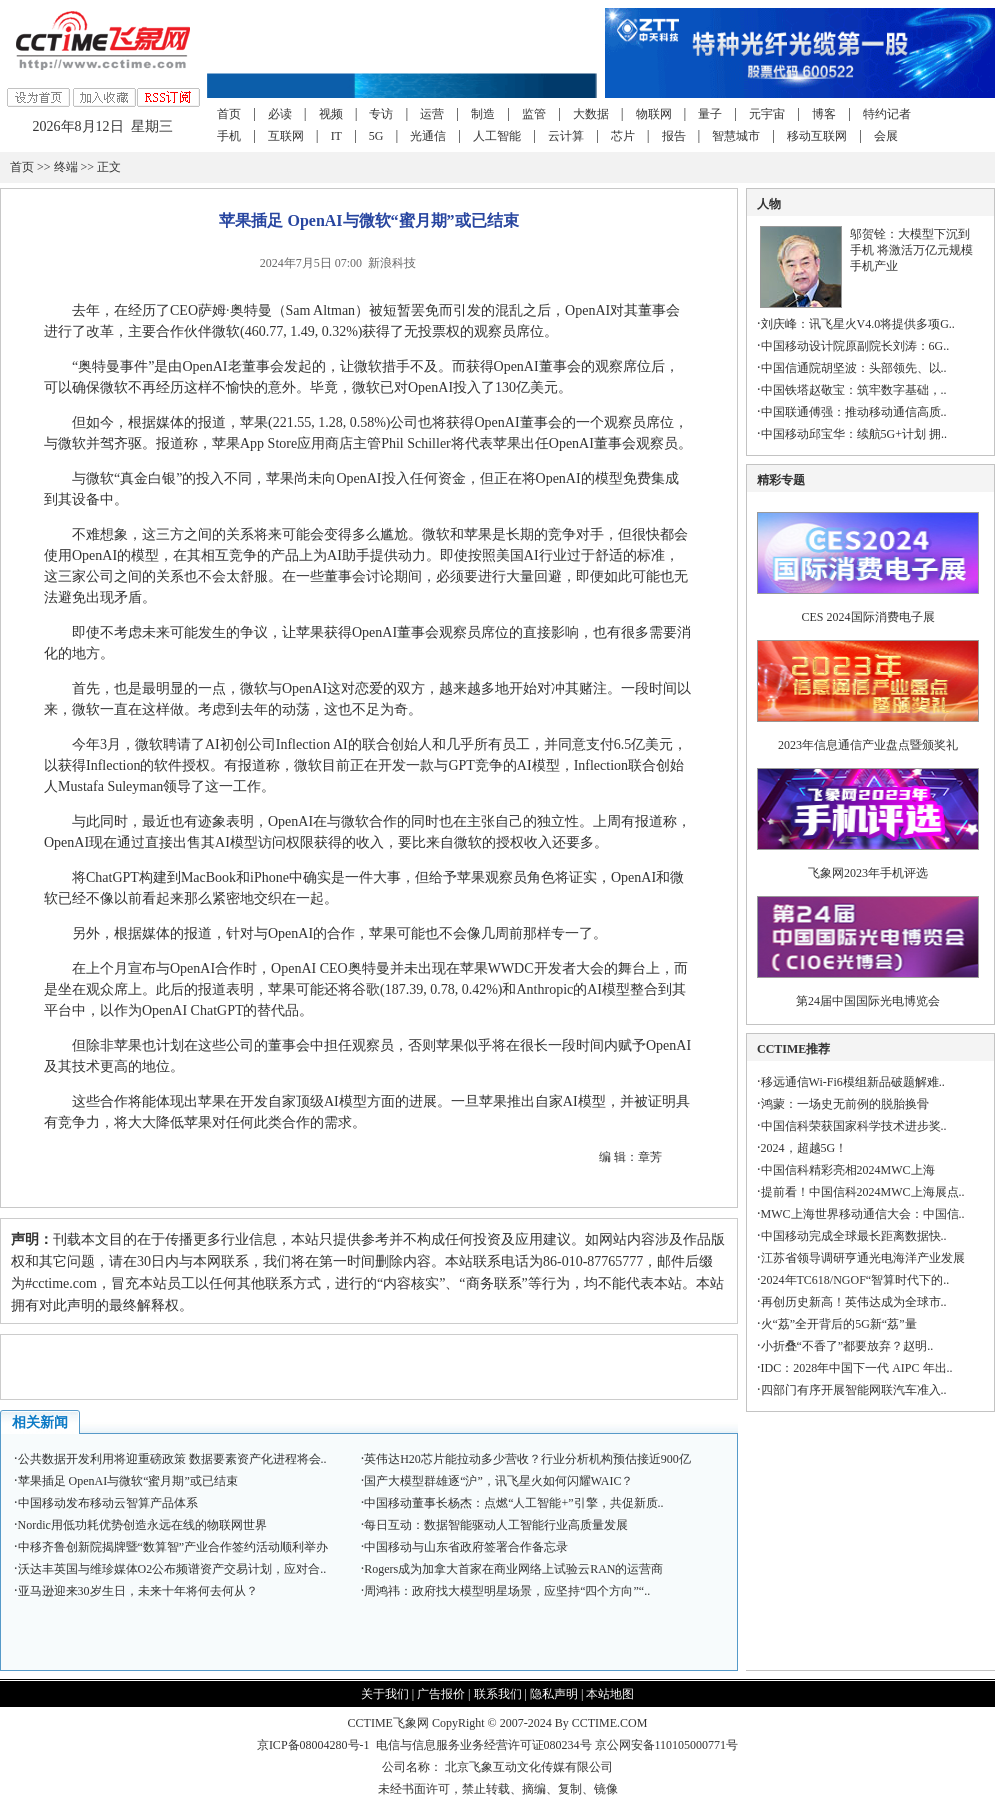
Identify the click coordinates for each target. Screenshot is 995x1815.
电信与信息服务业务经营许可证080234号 (485, 1745)
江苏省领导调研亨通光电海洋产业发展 (863, 1258)
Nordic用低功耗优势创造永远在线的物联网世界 (142, 1525)
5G (376, 136)
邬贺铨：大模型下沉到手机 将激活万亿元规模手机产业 (911, 250)
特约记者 (887, 114)
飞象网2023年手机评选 (868, 873)
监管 (534, 114)
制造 (483, 114)
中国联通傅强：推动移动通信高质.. (854, 412)
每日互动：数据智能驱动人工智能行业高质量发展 (496, 1525)
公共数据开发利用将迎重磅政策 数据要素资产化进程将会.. (172, 1459)
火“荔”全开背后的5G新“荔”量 (839, 1324)
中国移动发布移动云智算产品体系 (108, 1503)
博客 (824, 114)
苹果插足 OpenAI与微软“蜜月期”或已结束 (128, 1481)
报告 (674, 136)
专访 (381, 114)
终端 (66, 167)
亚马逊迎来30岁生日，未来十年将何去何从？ (138, 1591)
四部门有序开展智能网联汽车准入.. (854, 1390)
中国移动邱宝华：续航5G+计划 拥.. (854, 434)
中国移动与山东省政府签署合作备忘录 (466, 1547)
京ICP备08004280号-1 (313, 1745)
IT (336, 136)
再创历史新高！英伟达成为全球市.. (854, 1302)
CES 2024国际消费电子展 (868, 617)
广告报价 (441, 1694)
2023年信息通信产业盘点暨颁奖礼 (868, 745)
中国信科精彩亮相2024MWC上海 (848, 1170)
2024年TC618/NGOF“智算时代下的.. (855, 1280)
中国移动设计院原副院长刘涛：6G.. (855, 346)
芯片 (623, 136)
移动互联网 (817, 136)
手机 (229, 136)
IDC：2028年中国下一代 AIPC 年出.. (857, 1368)
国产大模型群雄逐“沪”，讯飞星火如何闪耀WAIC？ (498, 1481)
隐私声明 (554, 1694)
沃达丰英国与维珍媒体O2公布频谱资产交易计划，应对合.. (172, 1569)
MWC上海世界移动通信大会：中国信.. (863, 1214)
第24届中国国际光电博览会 (868, 1001)
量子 (710, 114)
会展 (886, 136)
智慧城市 (736, 136)
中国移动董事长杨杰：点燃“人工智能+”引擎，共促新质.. (513, 1503)
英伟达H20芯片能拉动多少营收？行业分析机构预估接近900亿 (527, 1459)
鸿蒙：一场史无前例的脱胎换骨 (845, 1104)
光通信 (428, 136)
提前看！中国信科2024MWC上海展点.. (863, 1192)
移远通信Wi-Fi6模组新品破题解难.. (853, 1082)
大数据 (591, 114)
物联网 (654, 114)
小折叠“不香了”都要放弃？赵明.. (847, 1346)
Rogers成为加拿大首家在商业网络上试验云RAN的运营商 (513, 1569)
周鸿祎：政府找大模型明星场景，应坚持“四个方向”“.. (507, 1591)
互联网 (286, 136)
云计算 (566, 136)
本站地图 (610, 1694)
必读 (280, 114)
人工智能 (497, 136)
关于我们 (385, 1694)
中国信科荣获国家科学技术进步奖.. (854, 1126)
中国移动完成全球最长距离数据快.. (854, 1236)
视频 (331, 114)
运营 (432, 114)
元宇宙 (767, 114)
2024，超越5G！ (804, 1148)
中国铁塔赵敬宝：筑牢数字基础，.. (854, 390)
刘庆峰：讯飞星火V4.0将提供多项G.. (858, 324)
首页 (229, 114)
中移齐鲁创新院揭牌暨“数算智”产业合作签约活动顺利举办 (173, 1547)
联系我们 (498, 1694)
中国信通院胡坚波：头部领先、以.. (854, 368)
